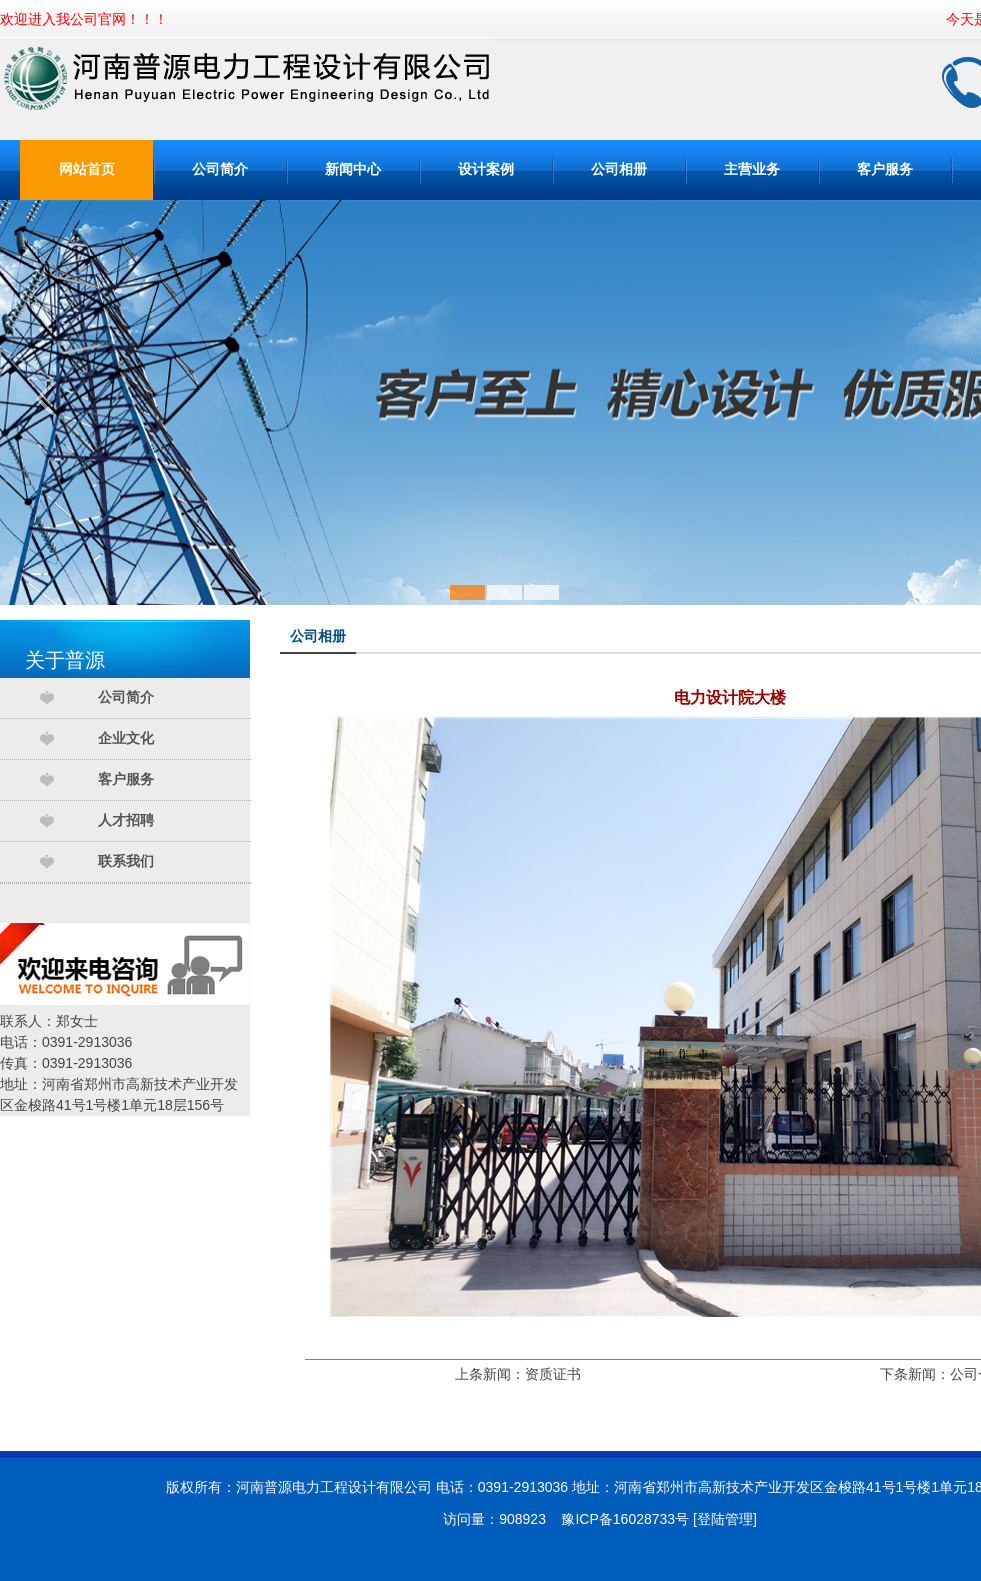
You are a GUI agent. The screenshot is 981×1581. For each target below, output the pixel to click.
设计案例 (486, 169)
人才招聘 (126, 820)
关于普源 (65, 660)
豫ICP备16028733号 (625, 1519)
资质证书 (553, 1374)
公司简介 (220, 169)
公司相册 (619, 169)
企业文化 (126, 738)
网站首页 (87, 169)
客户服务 (885, 169)
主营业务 (752, 169)
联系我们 (126, 861)
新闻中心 (353, 169)
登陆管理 (725, 1519)
